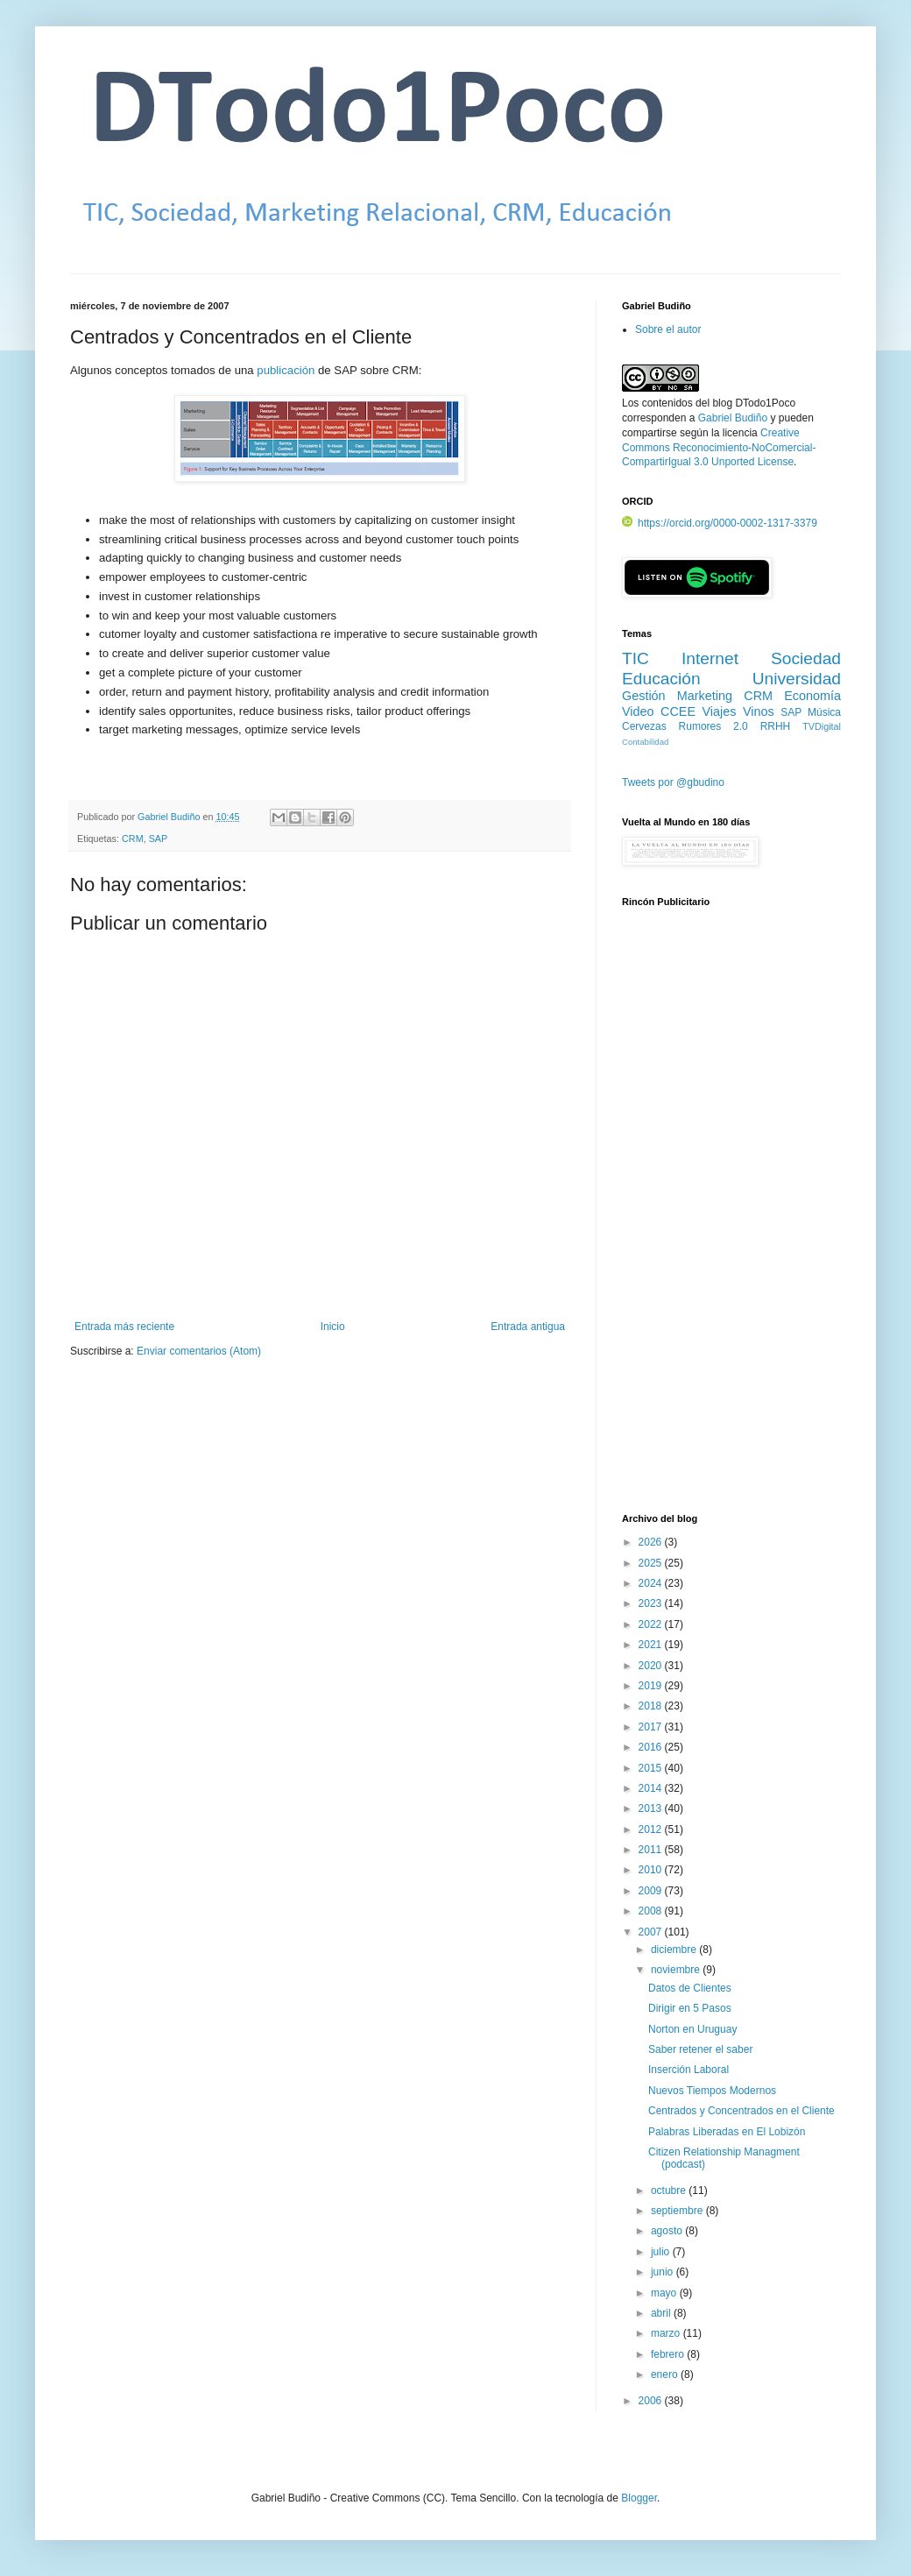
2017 (652, 1727)
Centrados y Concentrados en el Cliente (741, 2111)
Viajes (720, 711)
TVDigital (821, 726)
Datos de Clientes (689, 1988)
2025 (652, 1563)
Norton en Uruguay (692, 2029)
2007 (652, 1932)
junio (663, 2272)
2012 (652, 1829)
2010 (652, 1870)
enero (666, 2374)
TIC (635, 658)
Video (638, 711)
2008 (652, 1911)
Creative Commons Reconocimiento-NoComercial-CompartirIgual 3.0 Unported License (719, 448)
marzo (667, 2333)
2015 (652, 1768)
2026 (652, 1542)
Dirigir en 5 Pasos (689, 2008)
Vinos (758, 711)
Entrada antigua (528, 1326)
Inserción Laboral (688, 2069)
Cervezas (644, 726)
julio (662, 2252)
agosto (668, 2231)
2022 (652, 1624)
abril (662, 2313)
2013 (652, 1808)
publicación (285, 370)
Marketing (704, 696)
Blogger (639, 2498)
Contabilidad (645, 742)
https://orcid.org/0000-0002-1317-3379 (719, 523)
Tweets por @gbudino (673, 782)
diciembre (675, 1949)
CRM (133, 838)
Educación (661, 678)
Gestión (644, 696)
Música (824, 712)
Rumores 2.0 (713, 726)
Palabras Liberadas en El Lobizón (726, 2132)
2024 (652, 1583)
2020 (652, 1666)
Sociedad (806, 658)
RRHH (775, 726)
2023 (652, 1603)
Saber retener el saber (700, 2049)
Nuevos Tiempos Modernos (712, 2090)
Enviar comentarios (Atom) (199, 1351)
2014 (652, 1788)
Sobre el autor (668, 329)
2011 (652, 1850)
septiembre (678, 2210)
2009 (652, 1891)
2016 (652, 1747)
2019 (652, 1686)
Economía (812, 696)
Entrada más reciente (124, 1326)
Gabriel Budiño (170, 816)
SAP (158, 838)
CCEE (678, 711)
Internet (709, 658)
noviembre (677, 1970)
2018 (652, 1706)
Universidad (796, 678)
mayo (665, 2293)
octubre (670, 2190)
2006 (652, 2401)
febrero (669, 2354)
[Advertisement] (702, 1220)
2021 (652, 1644)
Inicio (333, 1326)
